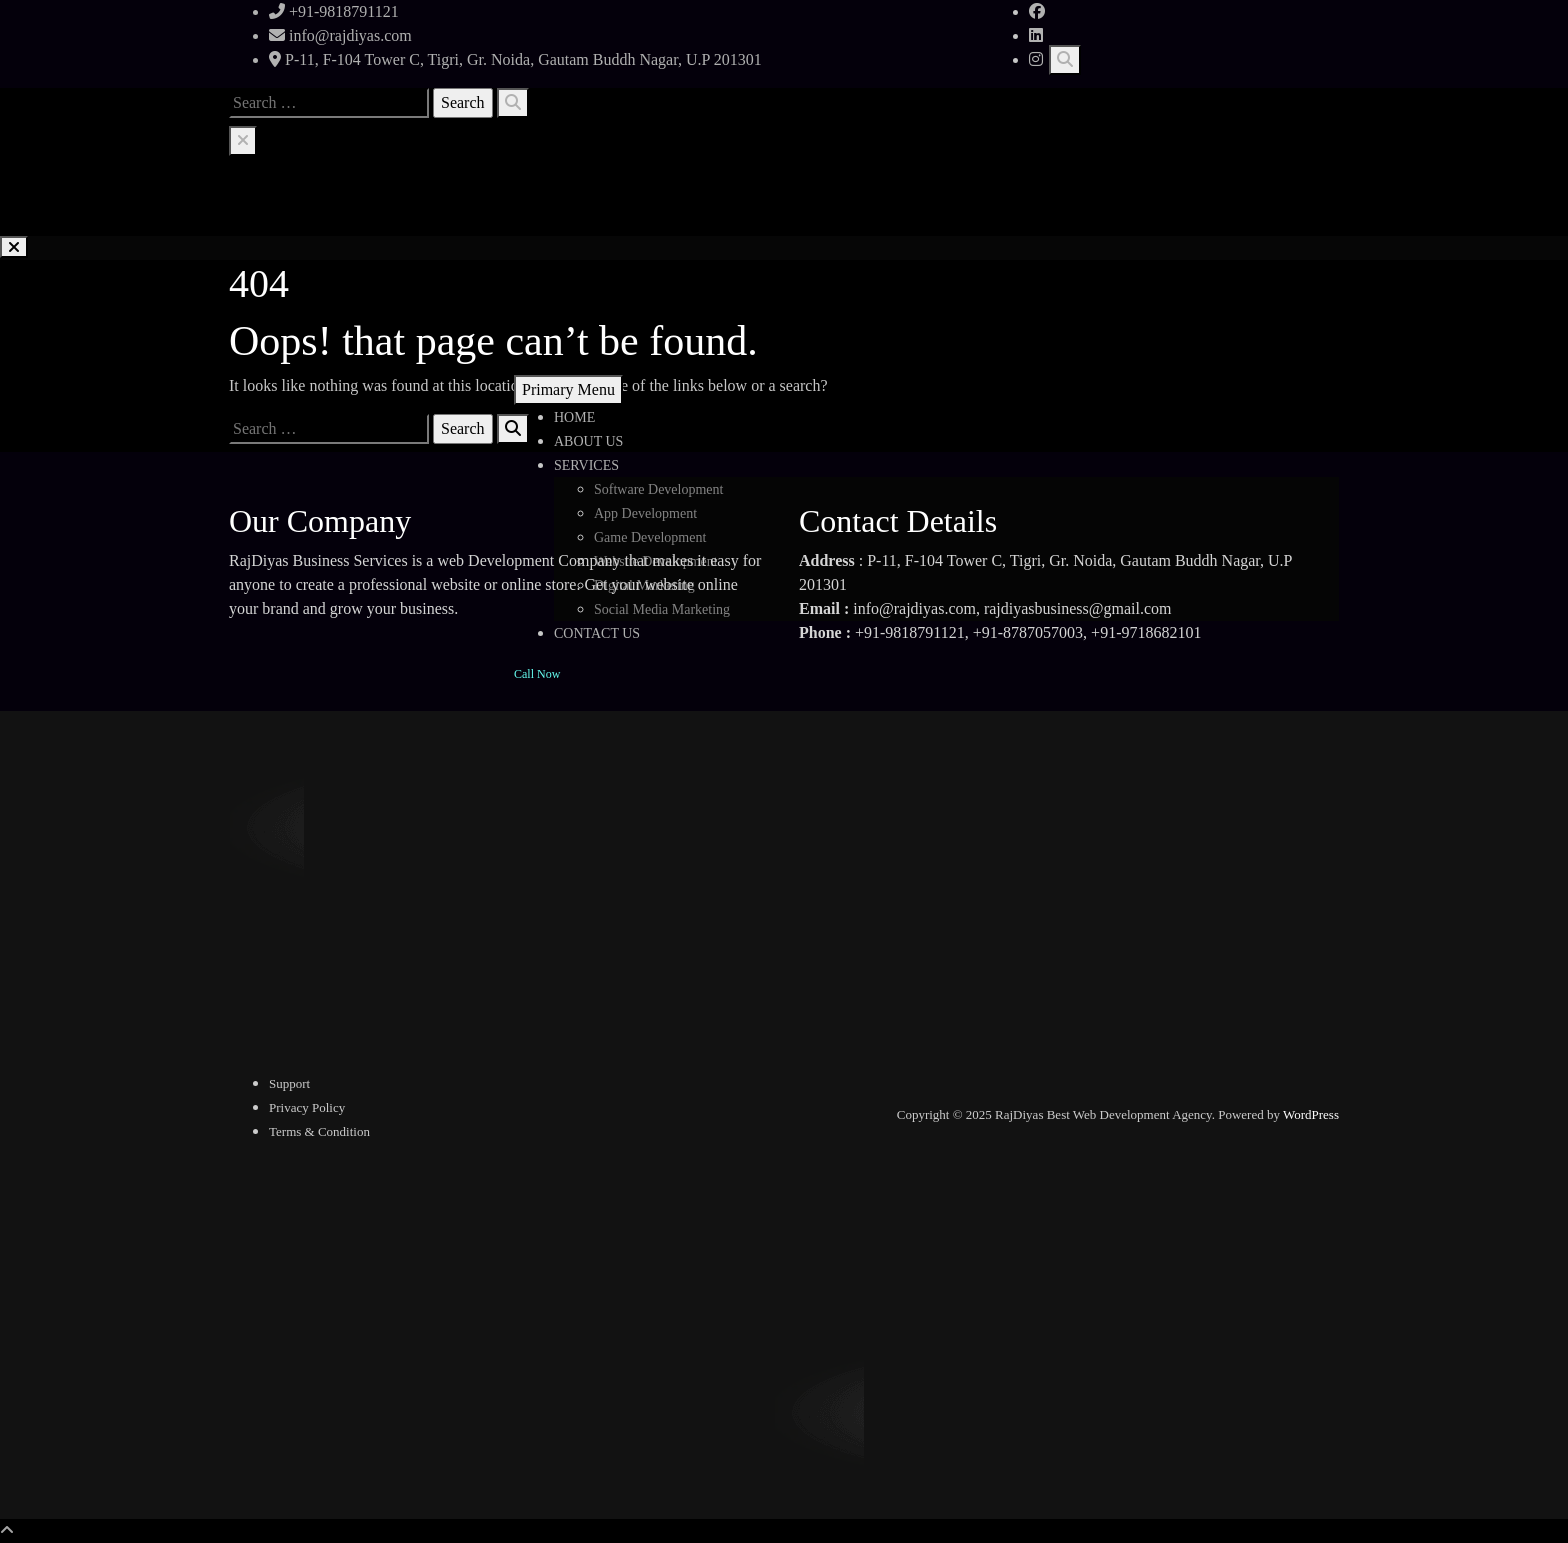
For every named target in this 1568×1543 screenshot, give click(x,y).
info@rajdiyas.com (340, 35)
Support (289, 1083)
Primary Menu (568, 389)
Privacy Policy (307, 1107)
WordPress (1311, 1114)
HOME (574, 417)
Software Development (658, 489)
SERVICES (586, 465)
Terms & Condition (319, 1131)
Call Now (537, 674)
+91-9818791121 (334, 11)
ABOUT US (588, 441)
